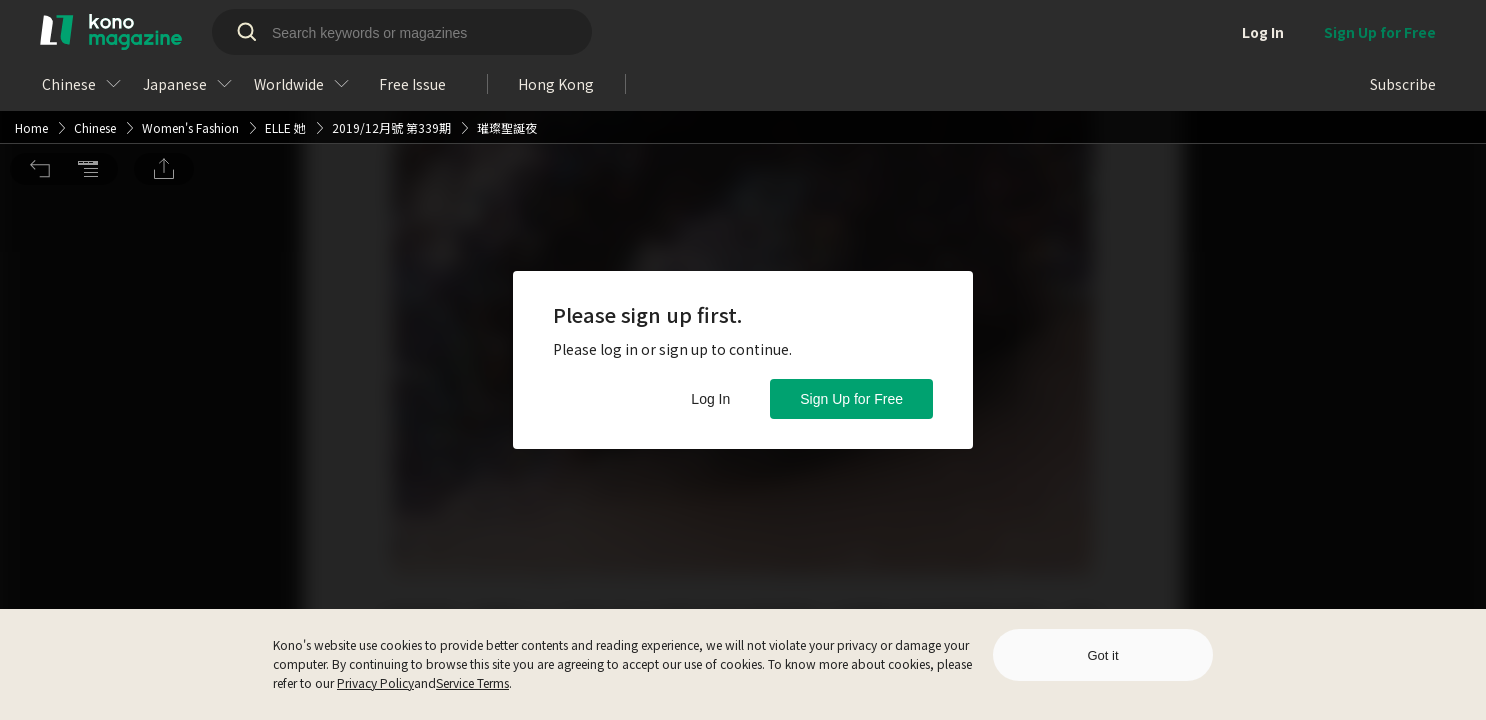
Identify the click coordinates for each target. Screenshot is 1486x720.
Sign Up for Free (851, 399)
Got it (1102, 655)
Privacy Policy (375, 682)
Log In (710, 399)
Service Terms (472, 682)
